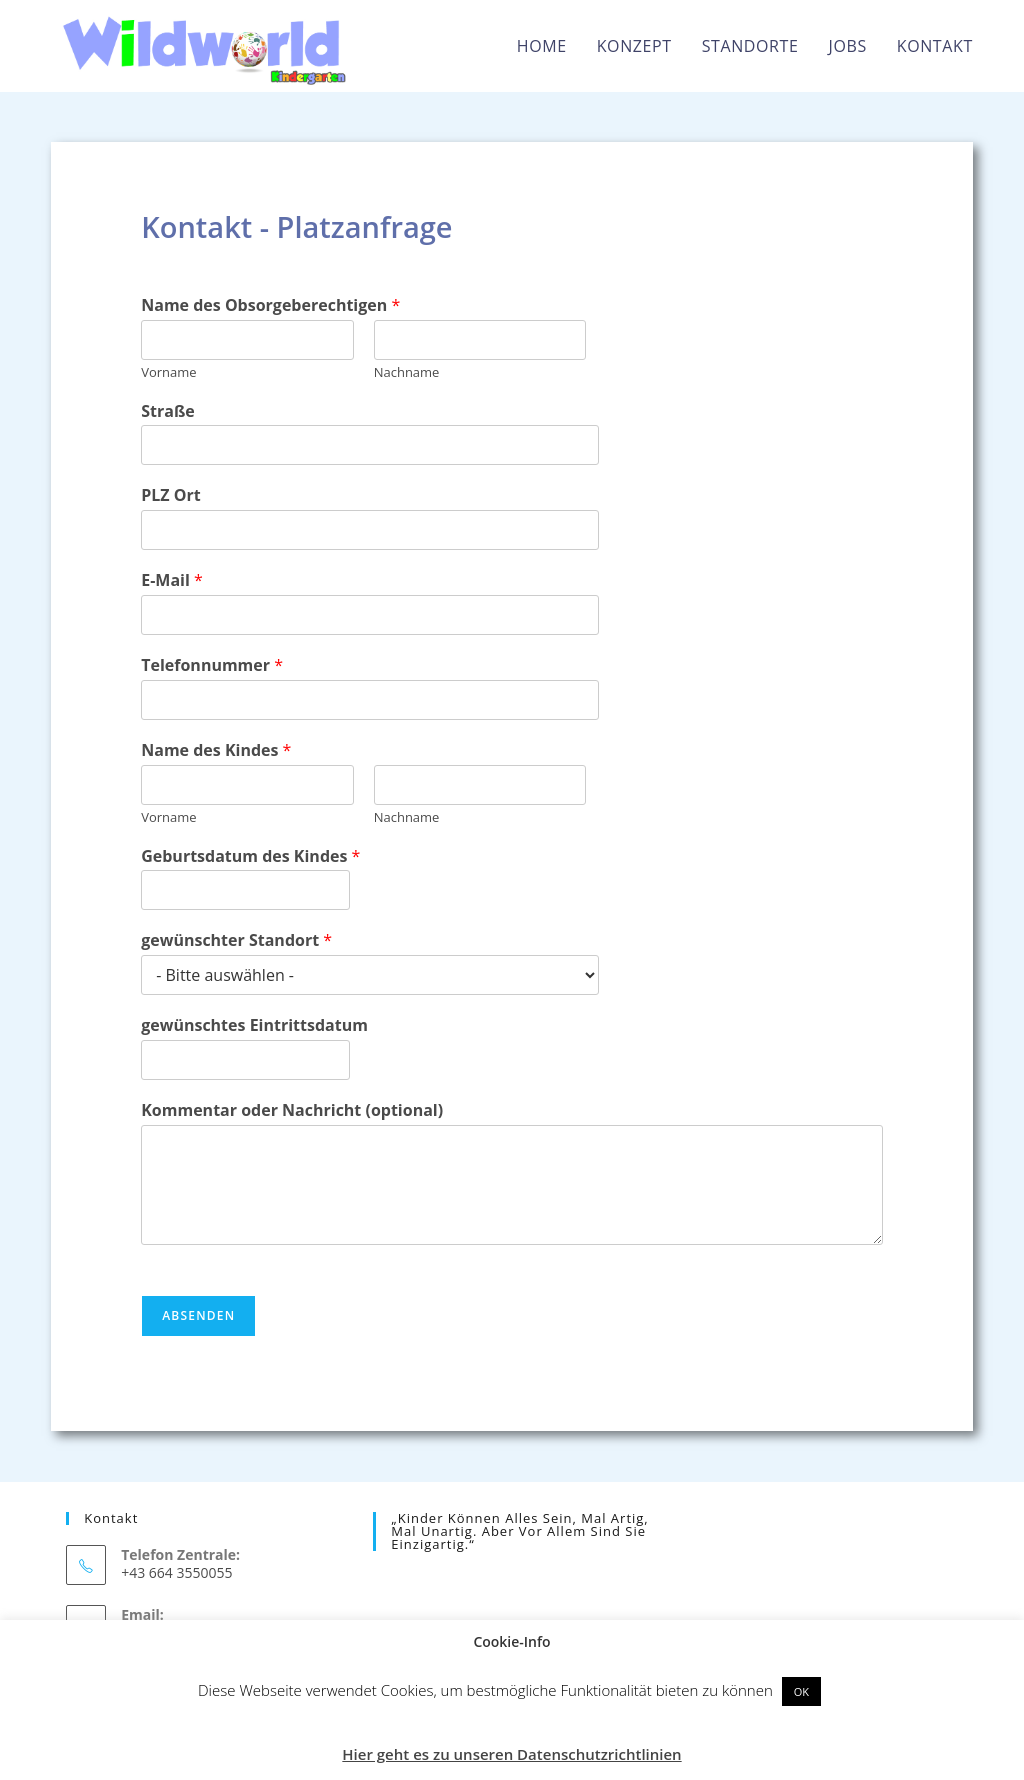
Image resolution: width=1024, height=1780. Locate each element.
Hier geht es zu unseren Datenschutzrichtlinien (511, 1754)
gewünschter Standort (236, 940)
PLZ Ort (170, 495)
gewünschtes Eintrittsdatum (254, 1025)
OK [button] (801, 1691)
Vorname (168, 372)
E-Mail (172, 580)
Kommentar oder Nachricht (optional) (292, 1110)
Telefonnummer (212, 665)
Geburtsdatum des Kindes (250, 856)
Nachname (407, 372)
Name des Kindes (216, 750)
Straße (168, 411)
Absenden (198, 1315)
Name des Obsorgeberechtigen (270, 305)
